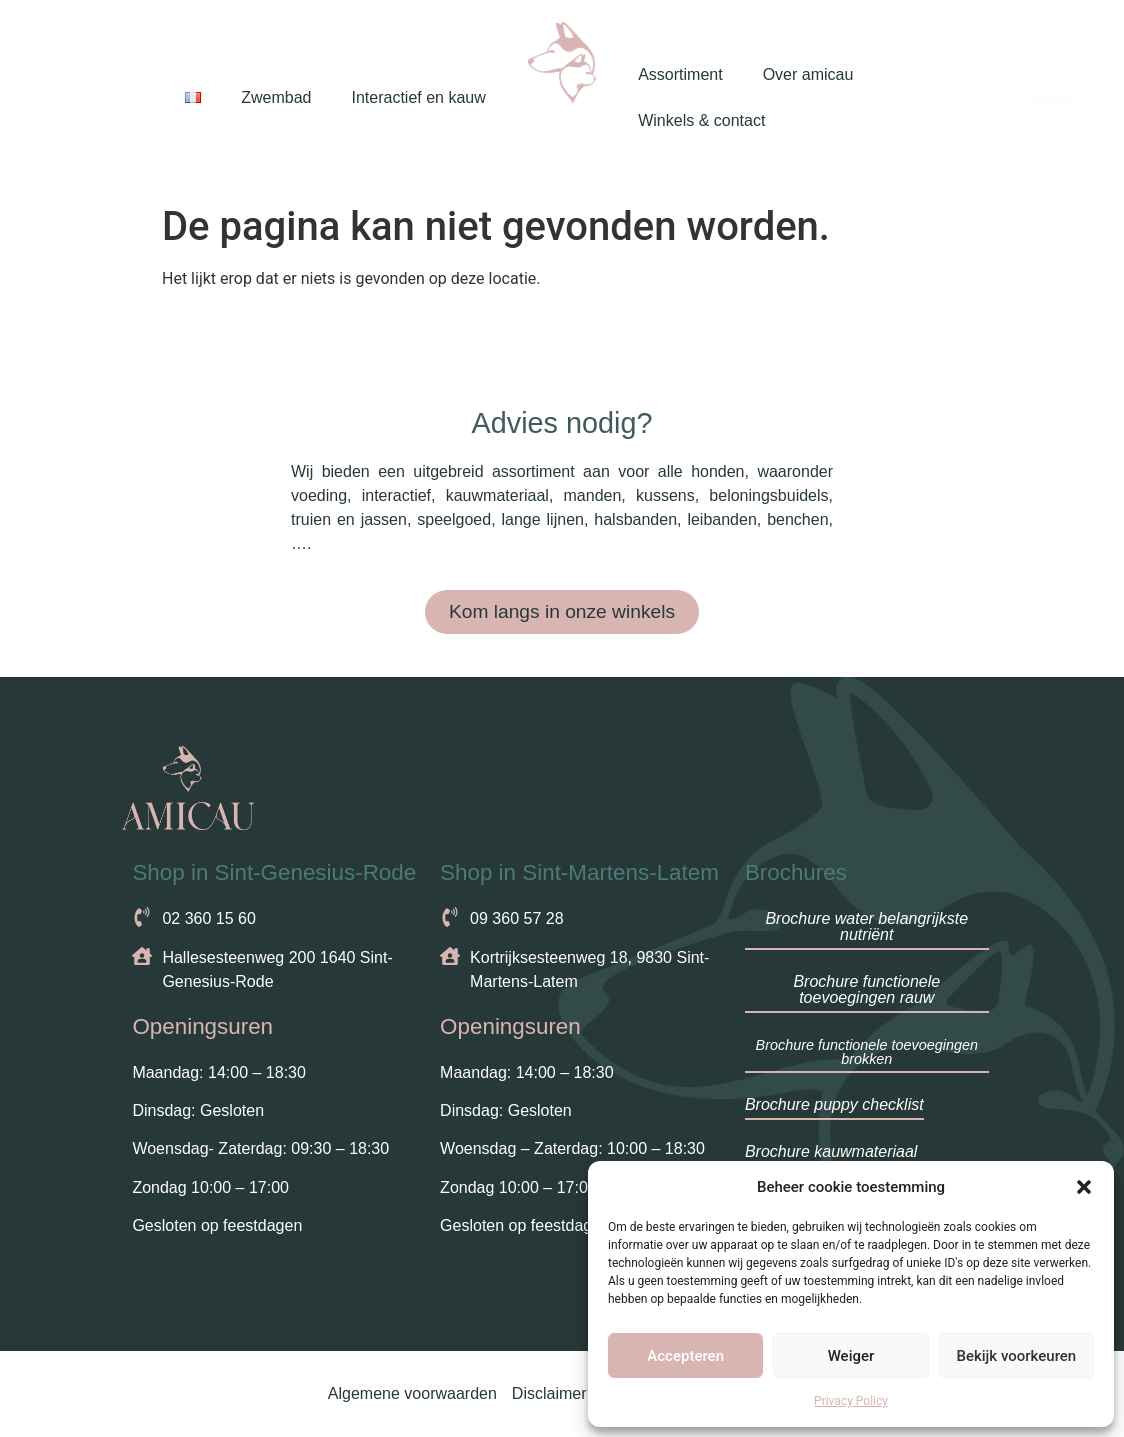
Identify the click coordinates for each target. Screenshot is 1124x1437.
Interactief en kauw (418, 97)
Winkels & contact (701, 120)
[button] (1084, 1187)
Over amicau (808, 74)
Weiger (851, 1356)
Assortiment (680, 74)
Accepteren (685, 1356)
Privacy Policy (851, 1401)
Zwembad (276, 97)
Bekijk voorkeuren (1016, 1356)
